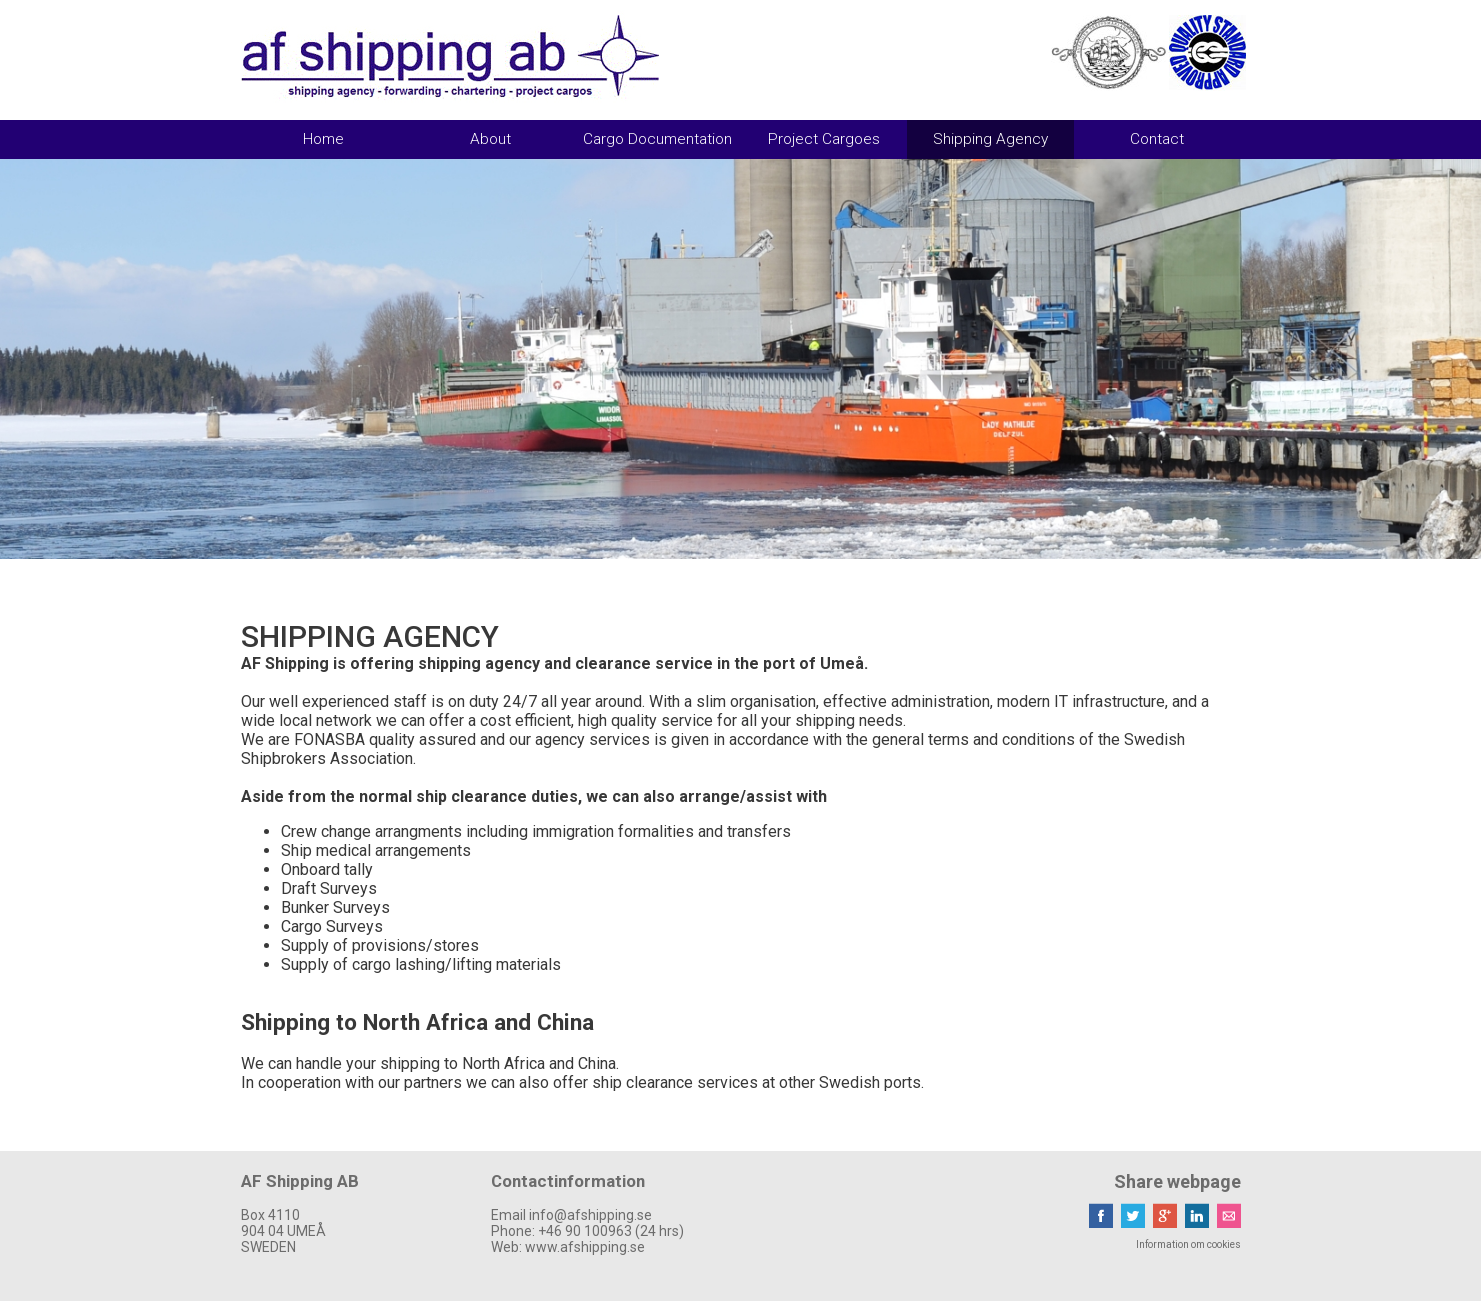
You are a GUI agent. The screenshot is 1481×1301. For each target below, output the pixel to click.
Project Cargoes (824, 139)
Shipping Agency (990, 139)
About (490, 139)
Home (323, 139)
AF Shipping (450, 56)
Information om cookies (1188, 1244)
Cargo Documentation (657, 139)
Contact (1157, 139)
